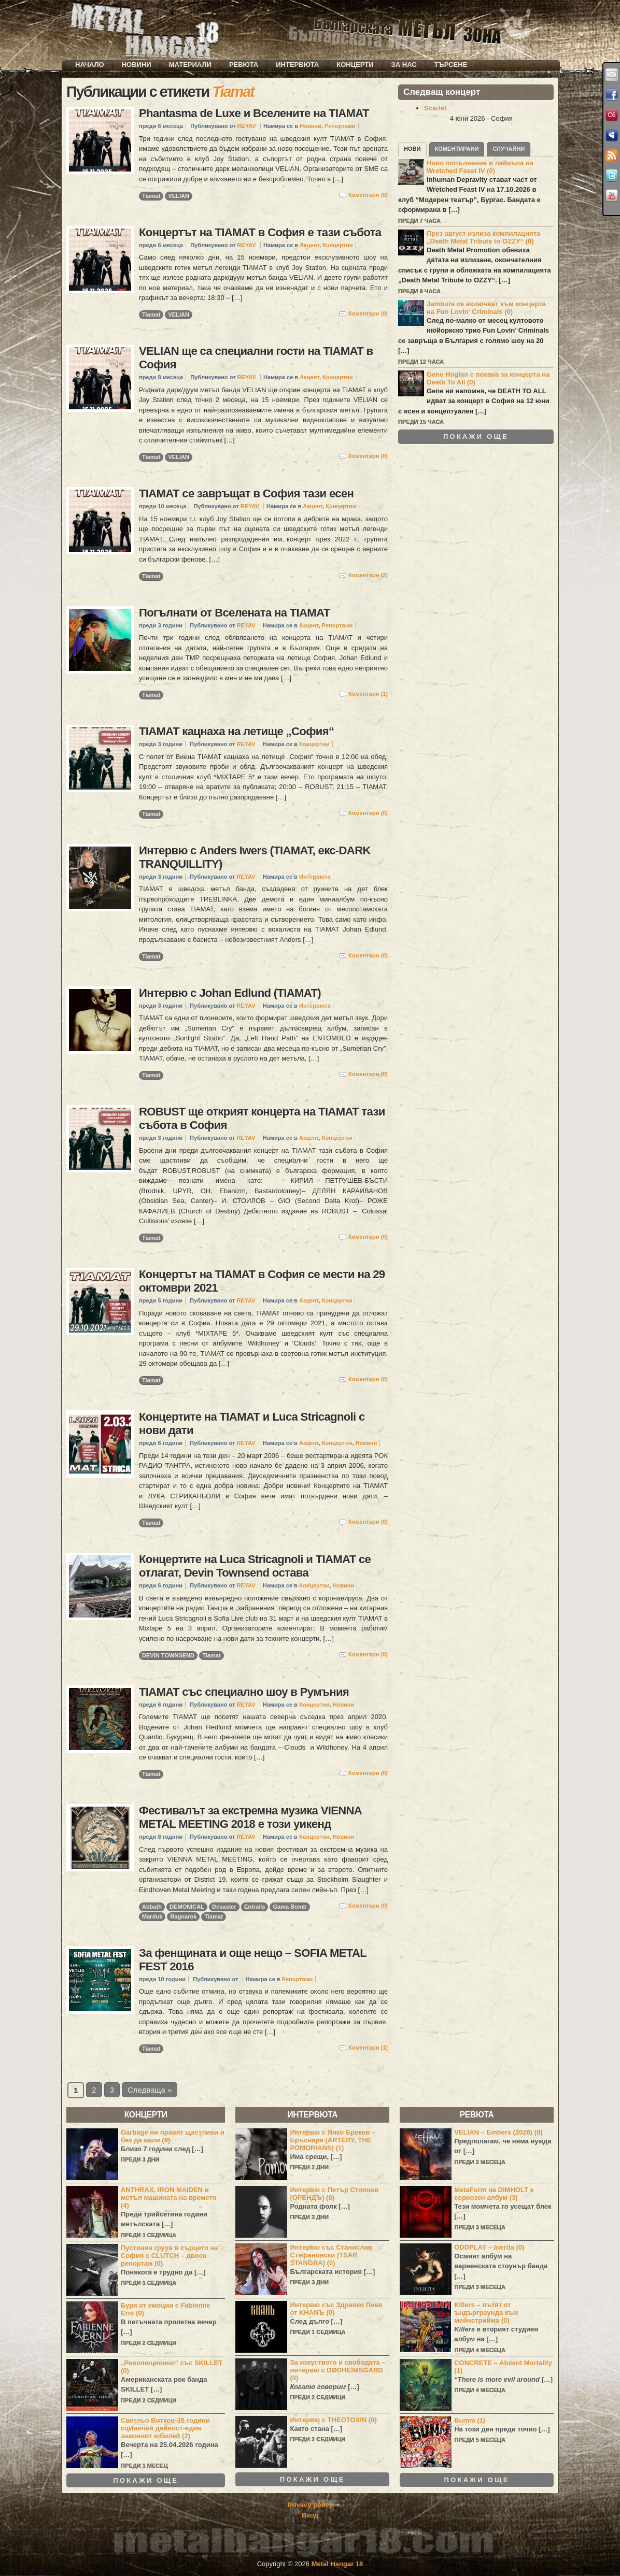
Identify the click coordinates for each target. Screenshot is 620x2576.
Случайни (508, 149)
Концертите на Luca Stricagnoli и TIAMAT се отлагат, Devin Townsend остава (255, 1566)
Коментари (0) (368, 195)
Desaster (224, 1907)
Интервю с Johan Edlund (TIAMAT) (230, 992)
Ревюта (243, 64)
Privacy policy (309, 2505)
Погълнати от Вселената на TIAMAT (234, 612)
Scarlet (435, 108)
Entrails (254, 1907)
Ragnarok (183, 1916)
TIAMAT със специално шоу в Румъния (244, 1691)
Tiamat (151, 196)
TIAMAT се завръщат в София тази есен (246, 493)
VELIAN (178, 196)
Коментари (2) (368, 575)
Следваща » (150, 2089)
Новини (136, 64)
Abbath (152, 1907)
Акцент (309, 245)
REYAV (246, 126)
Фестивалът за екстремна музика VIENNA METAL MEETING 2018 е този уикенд (250, 1817)
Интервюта (297, 64)
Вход (310, 2515)
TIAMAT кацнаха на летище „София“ (236, 731)
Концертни (337, 245)
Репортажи (340, 126)
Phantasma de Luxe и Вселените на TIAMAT (254, 113)
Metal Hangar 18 (337, 2564)
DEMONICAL (187, 1907)
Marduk (152, 1916)
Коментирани (457, 149)
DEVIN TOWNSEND (168, 1655)
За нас (404, 64)
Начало (89, 64)
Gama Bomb (289, 1907)
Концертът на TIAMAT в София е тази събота (260, 232)
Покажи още (476, 437)
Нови (412, 149)
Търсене (451, 64)
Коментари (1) (368, 694)
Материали (190, 64)
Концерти (355, 64)
